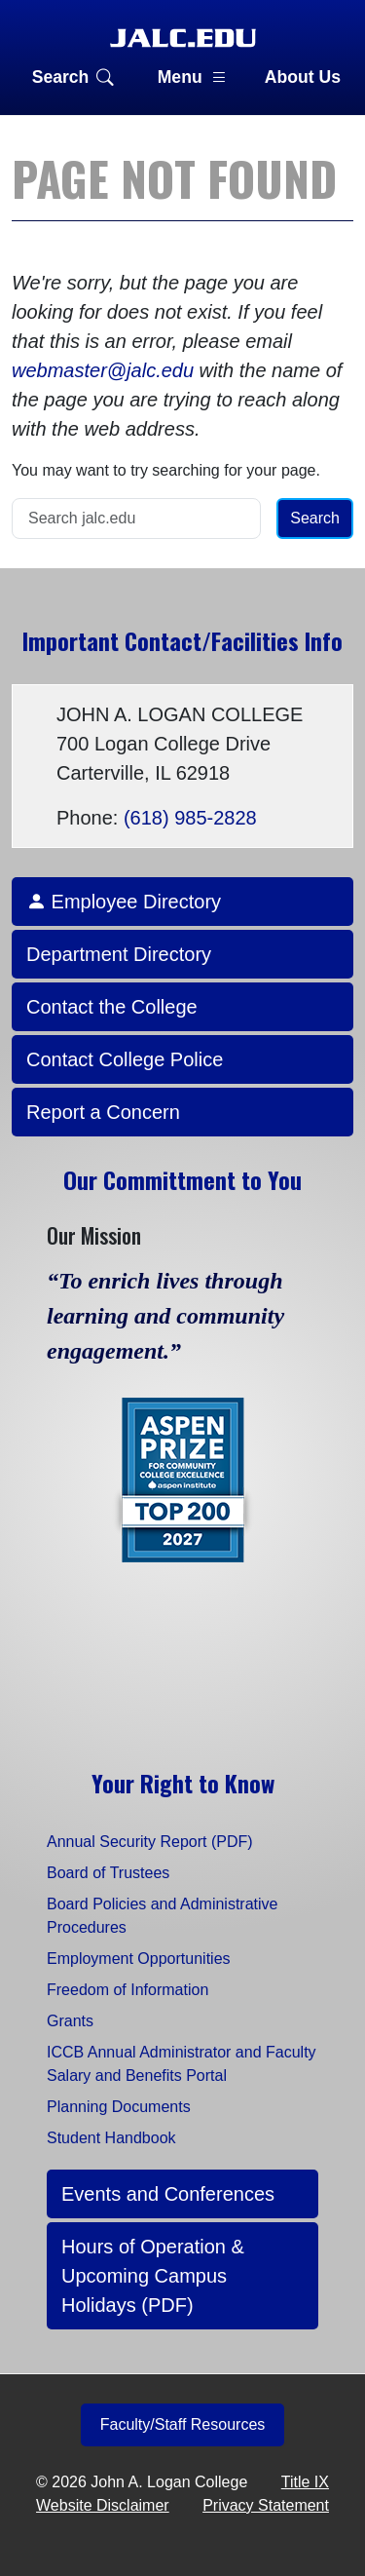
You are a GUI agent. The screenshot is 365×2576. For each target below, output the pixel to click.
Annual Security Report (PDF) (150, 1841)
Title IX (305, 2482)
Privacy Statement (265, 2505)
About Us (303, 77)
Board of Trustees (108, 1873)
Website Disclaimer (102, 2505)
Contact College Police (124, 1059)
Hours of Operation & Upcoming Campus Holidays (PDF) (152, 2276)
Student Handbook (111, 2138)
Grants (70, 2021)
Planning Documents (119, 2106)
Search (73, 77)
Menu (193, 77)
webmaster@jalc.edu (103, 370)
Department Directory (118, 954)
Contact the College (112, 1007)
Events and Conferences (167, 2194)
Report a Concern (103, 1112)
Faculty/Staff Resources (183, 2424)
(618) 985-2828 (190, 817)
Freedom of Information (127, 1989)
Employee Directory (123, 901)
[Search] (136, 518)
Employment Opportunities (139, 1958)
